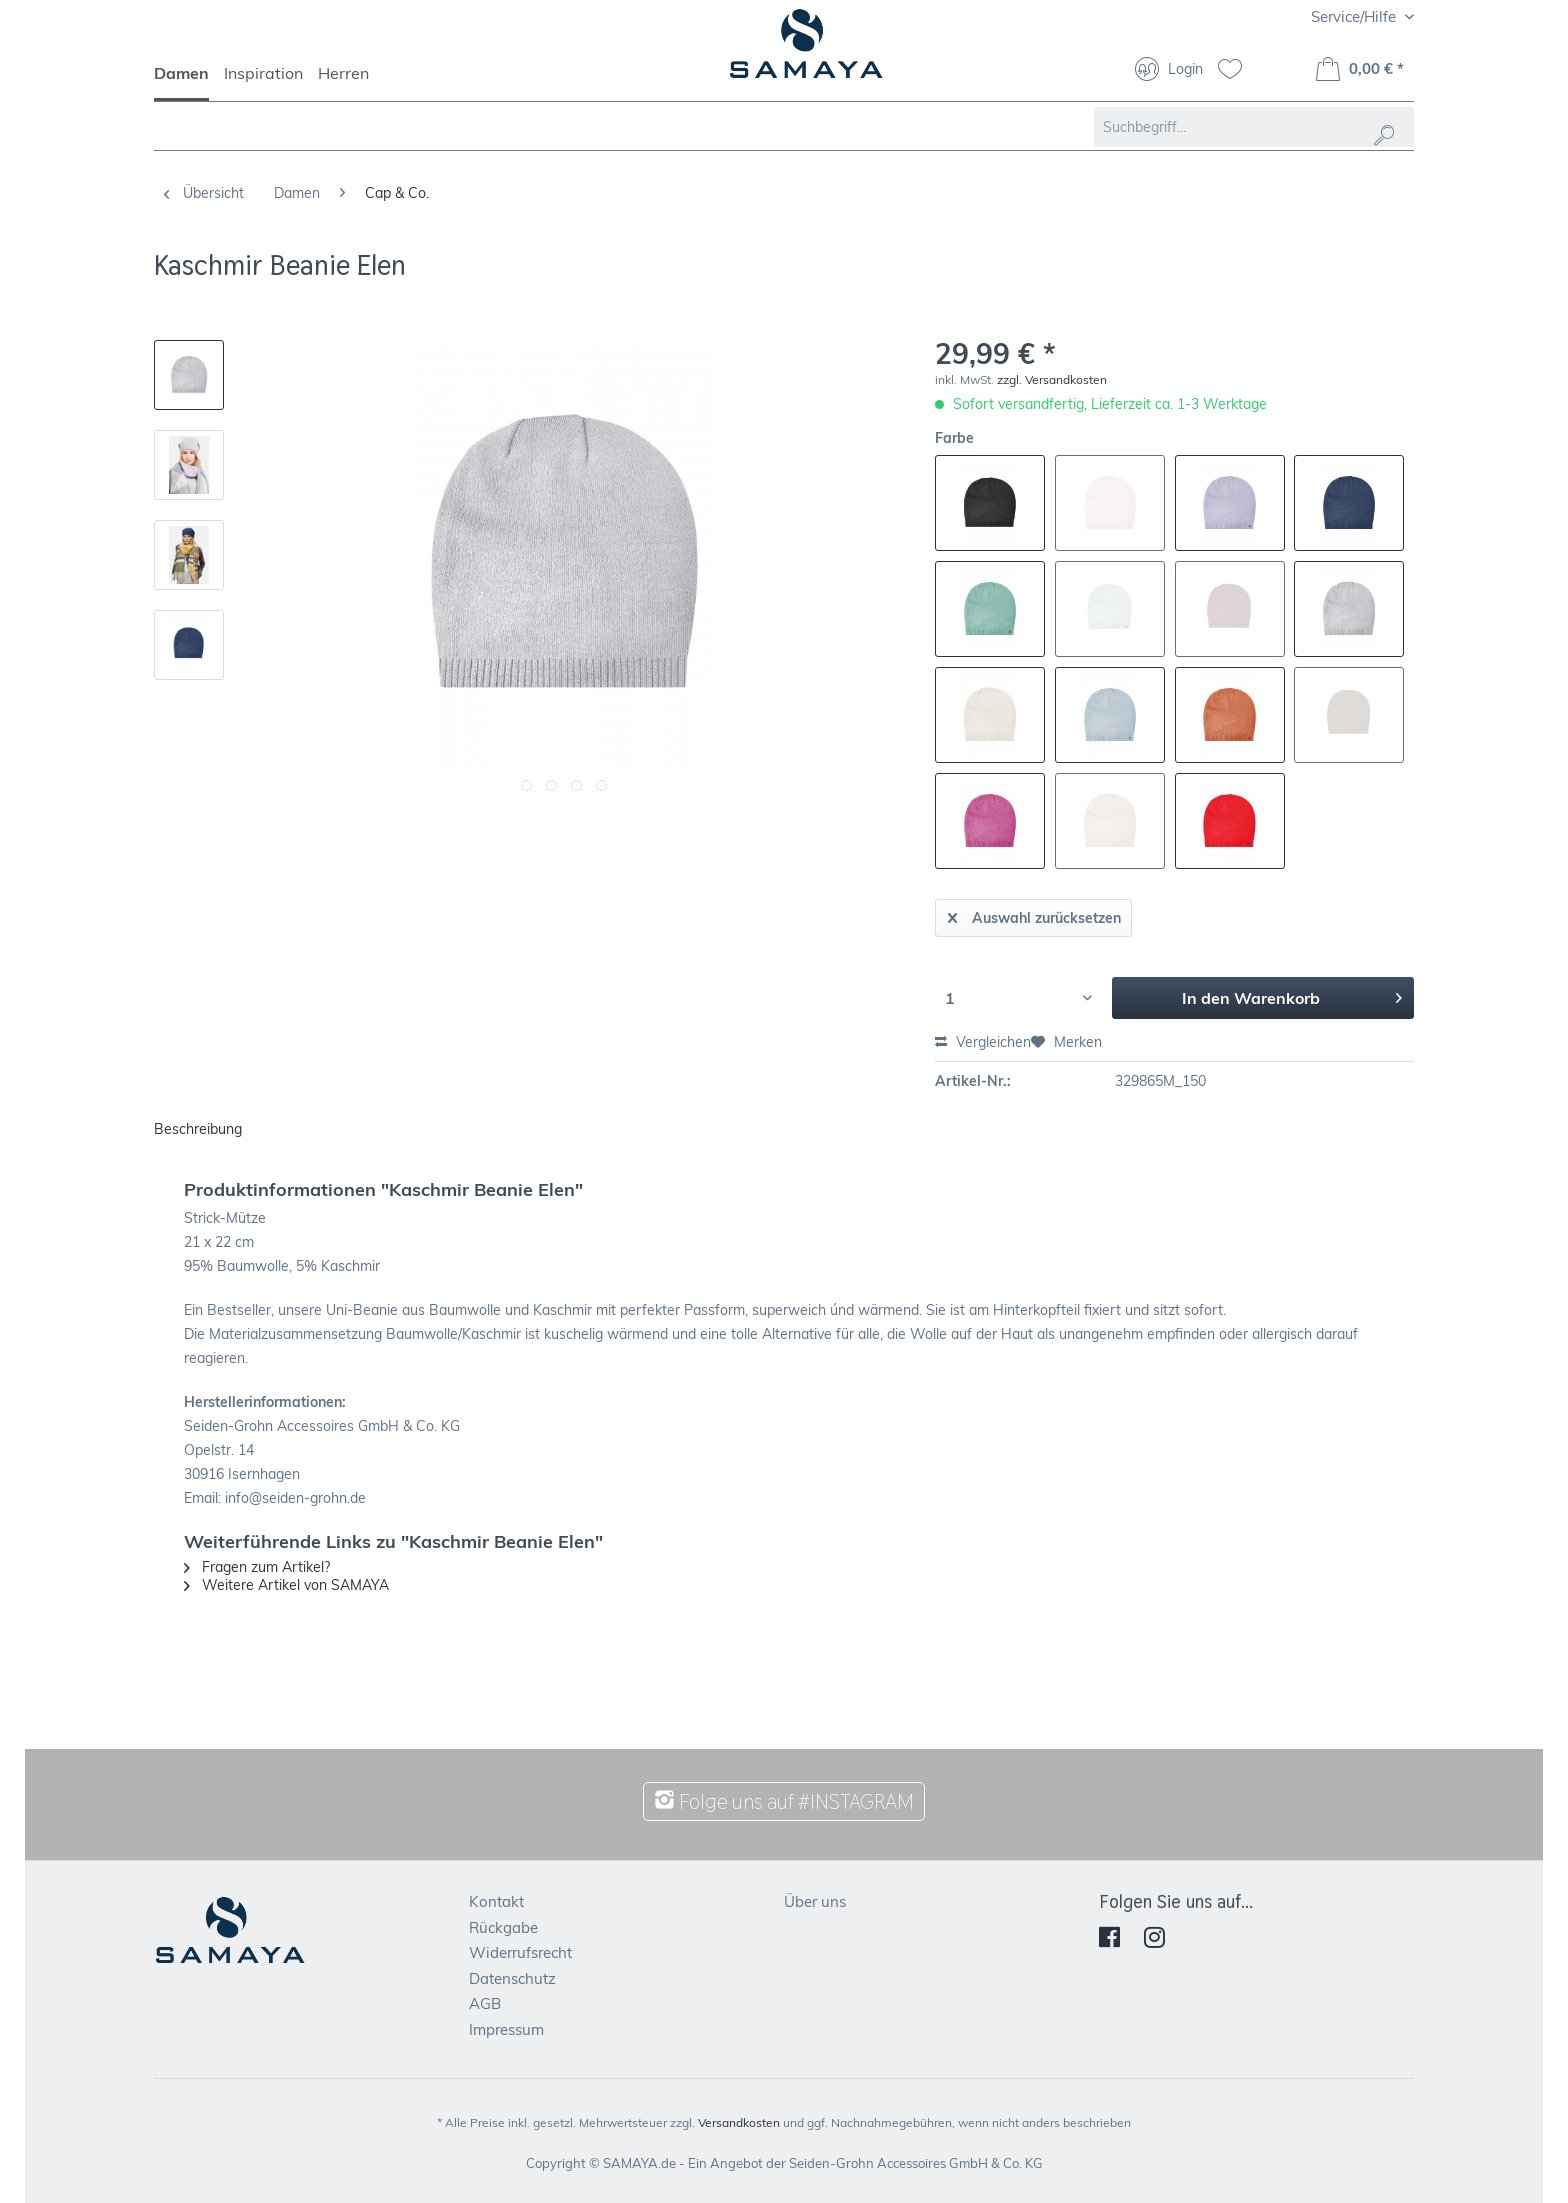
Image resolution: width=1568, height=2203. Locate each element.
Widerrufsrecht (520, 1952)
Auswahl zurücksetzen (1034, 914)
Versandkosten (739, 2122)
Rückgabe (503, 1927)
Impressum (506, 2029)
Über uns (815, 1901)
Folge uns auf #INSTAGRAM (784, 1801)
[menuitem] (189, 82)
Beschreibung (198, 1129)
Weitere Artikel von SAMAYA (286, 1585)
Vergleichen (983, 1042)
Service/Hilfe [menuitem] (1355, 16)
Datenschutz (512, 1978)
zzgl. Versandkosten (1052, 379)
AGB (485, 2003)
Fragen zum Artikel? (257, 1567)
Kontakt (496, 1901)
